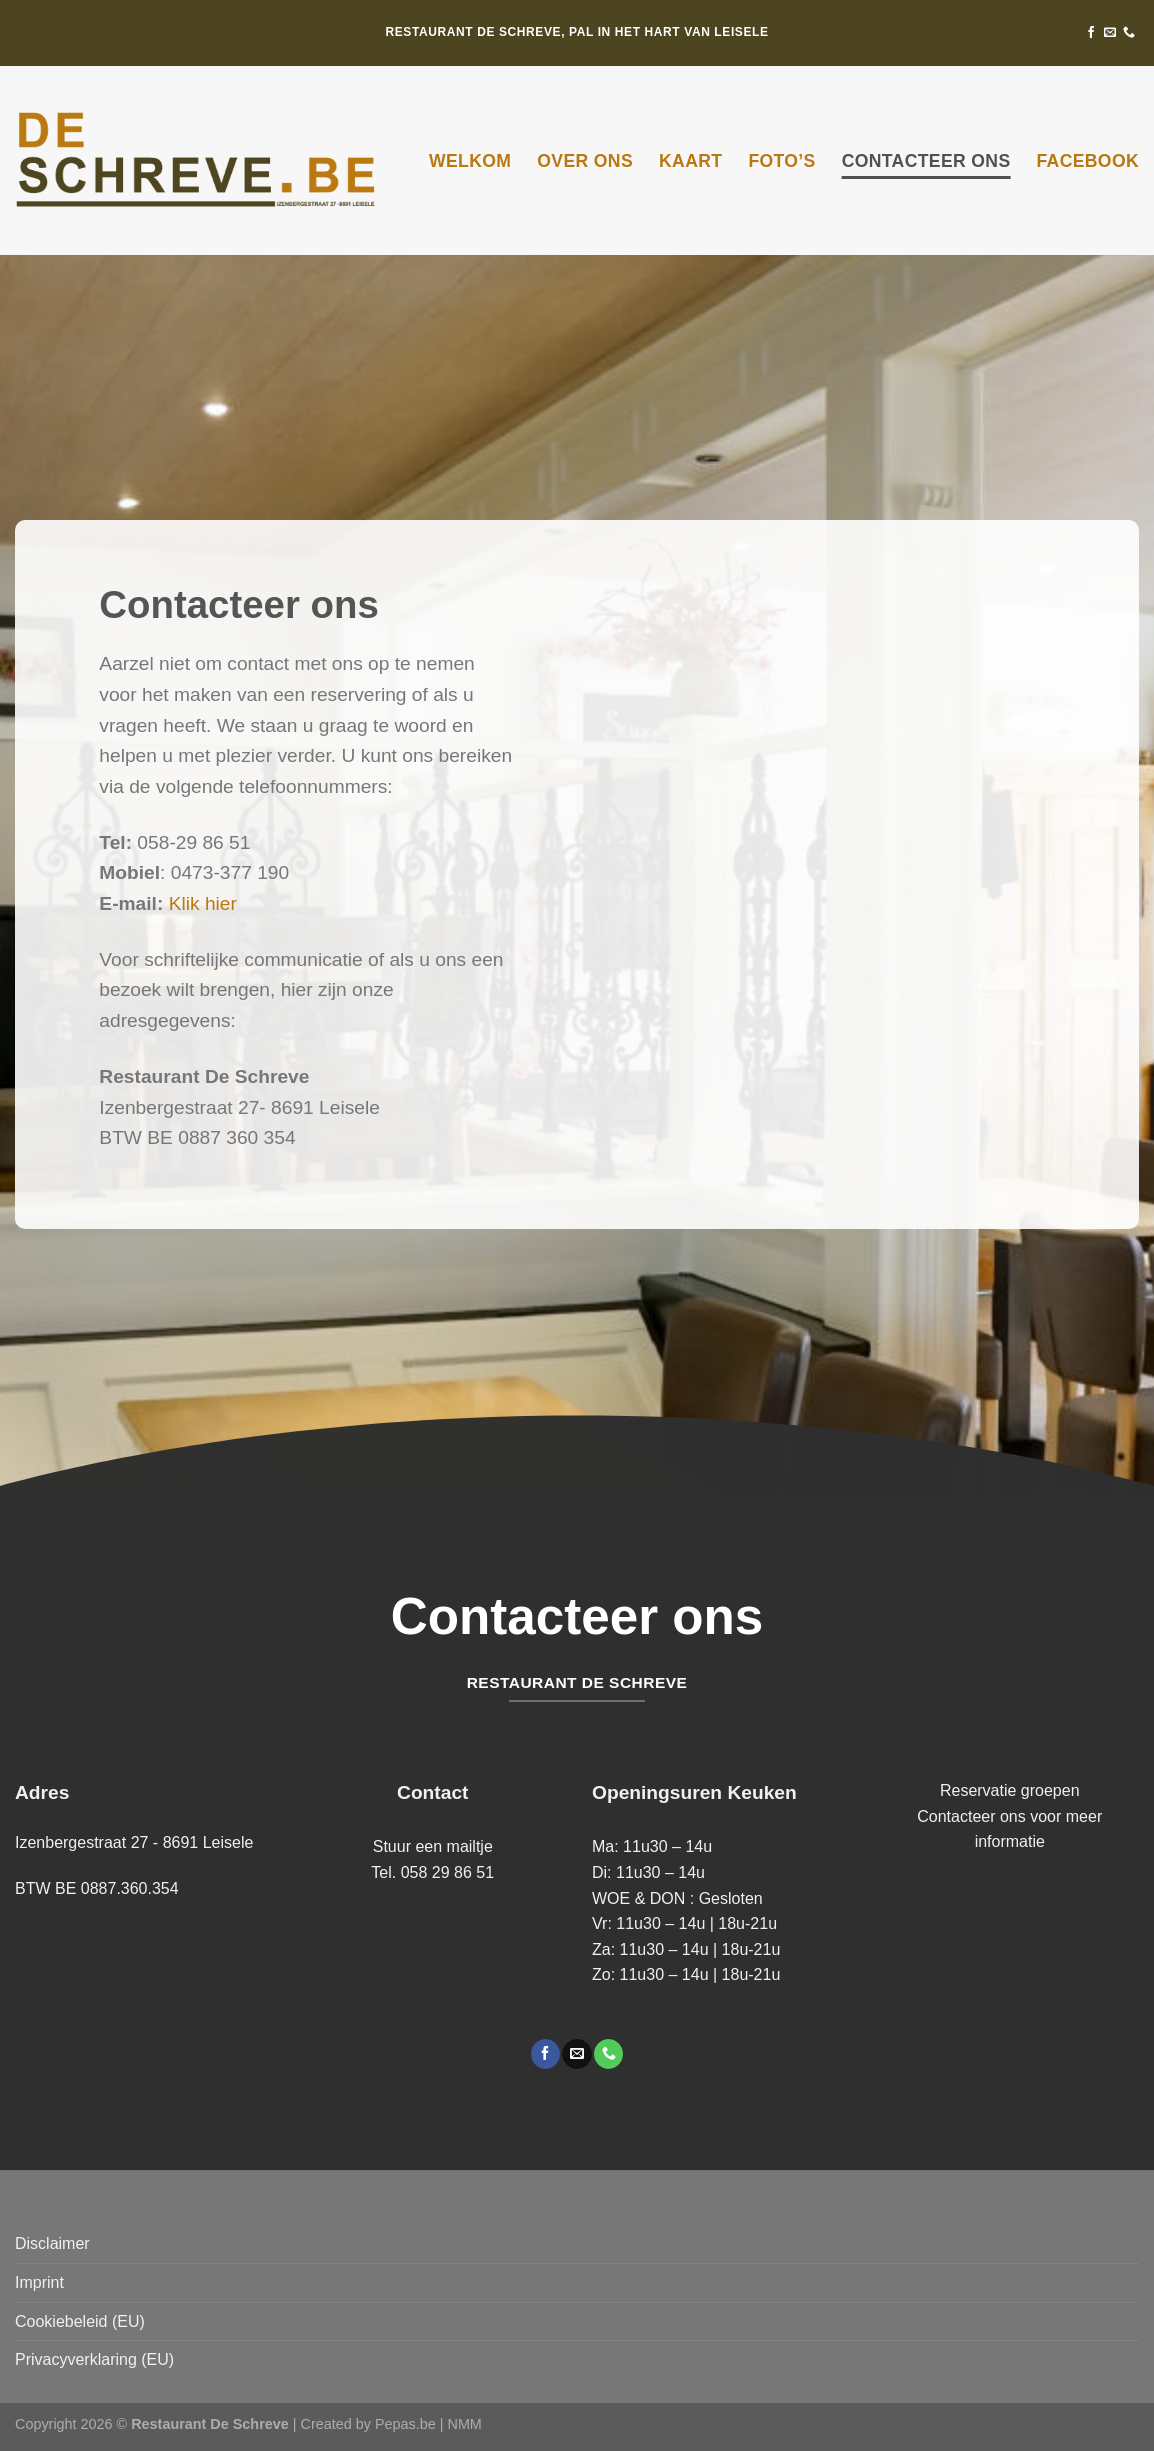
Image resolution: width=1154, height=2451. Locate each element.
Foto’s (781, 161)
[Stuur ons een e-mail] (1110, 33)
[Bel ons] (1129, 33)
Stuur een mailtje (433, 1846)
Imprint (39, 2282)
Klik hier (203, 903)
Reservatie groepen (1010, 1790)
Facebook (1087, 161)
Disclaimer (52, 2243)
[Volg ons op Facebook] (1091, 33)
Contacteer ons (926, 161)
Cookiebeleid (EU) (80, 2321)
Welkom (470, 161)
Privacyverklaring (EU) (94, 2359)
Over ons (585, 161)
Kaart (690, 161)
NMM (464, 2424)
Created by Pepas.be (370, 2424)
